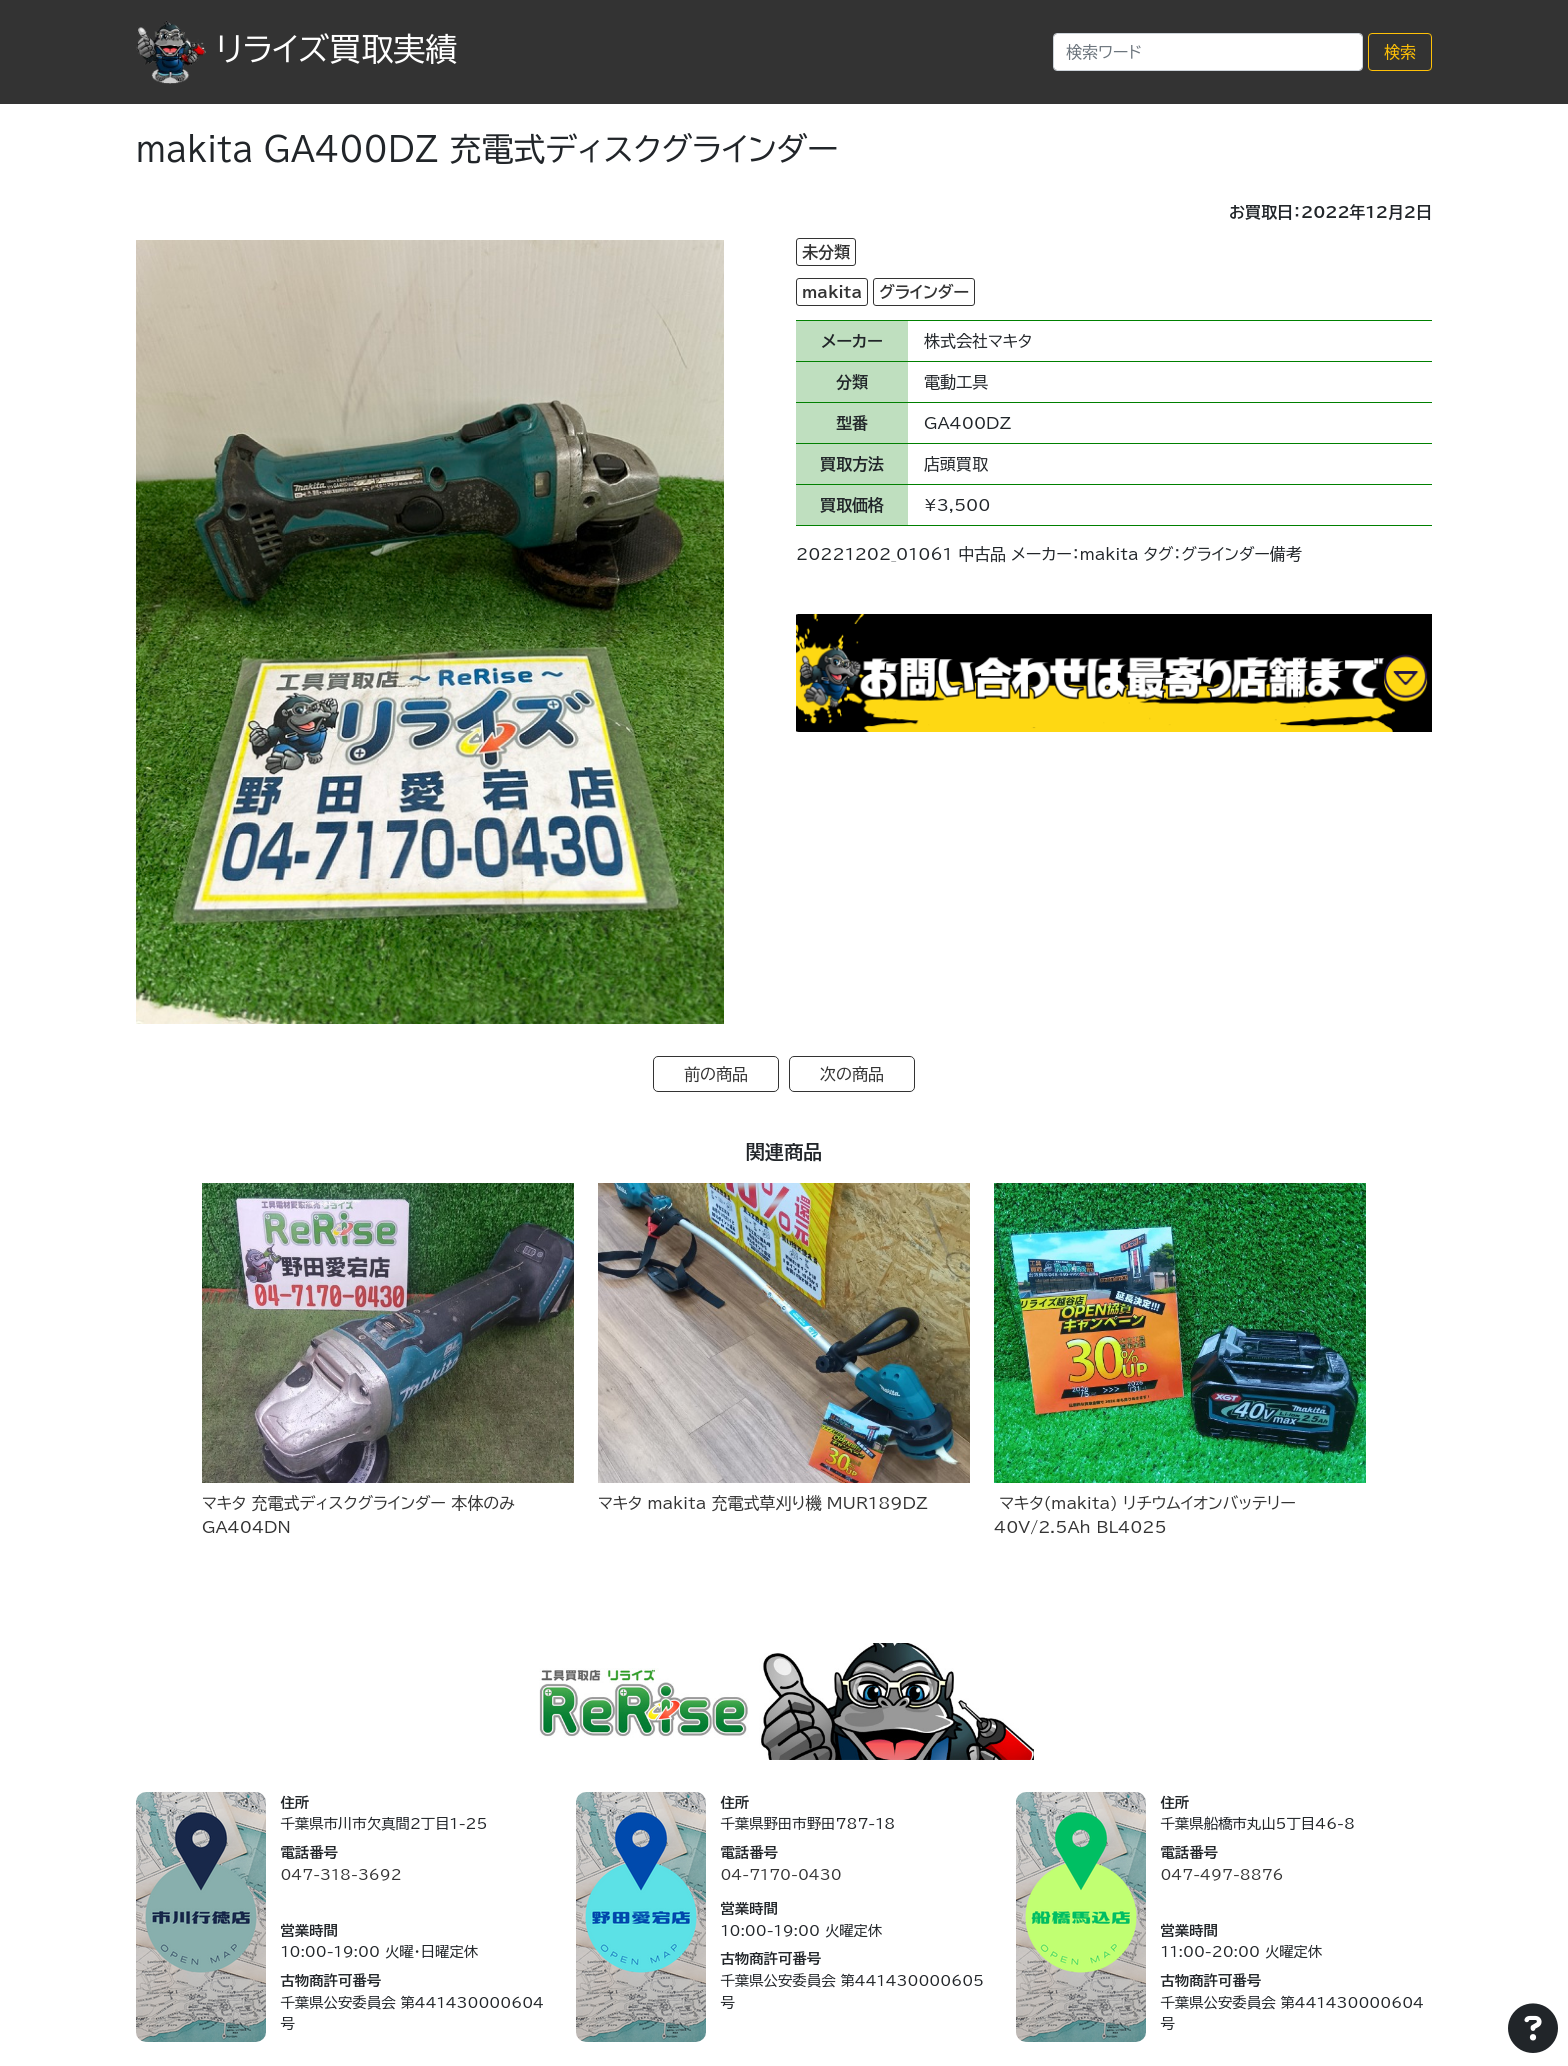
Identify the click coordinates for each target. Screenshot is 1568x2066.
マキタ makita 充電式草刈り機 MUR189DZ (763, 1503)
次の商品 (852, 1074)
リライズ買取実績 (296, 49)
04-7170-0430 (780, 1874)
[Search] (1208, 52)
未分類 (826, 252)
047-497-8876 (1221, 1874)
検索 (1400, 52)
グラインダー (923, 292)
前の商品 (716, 1074)
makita (832, 292)
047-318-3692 (340, 1874)
